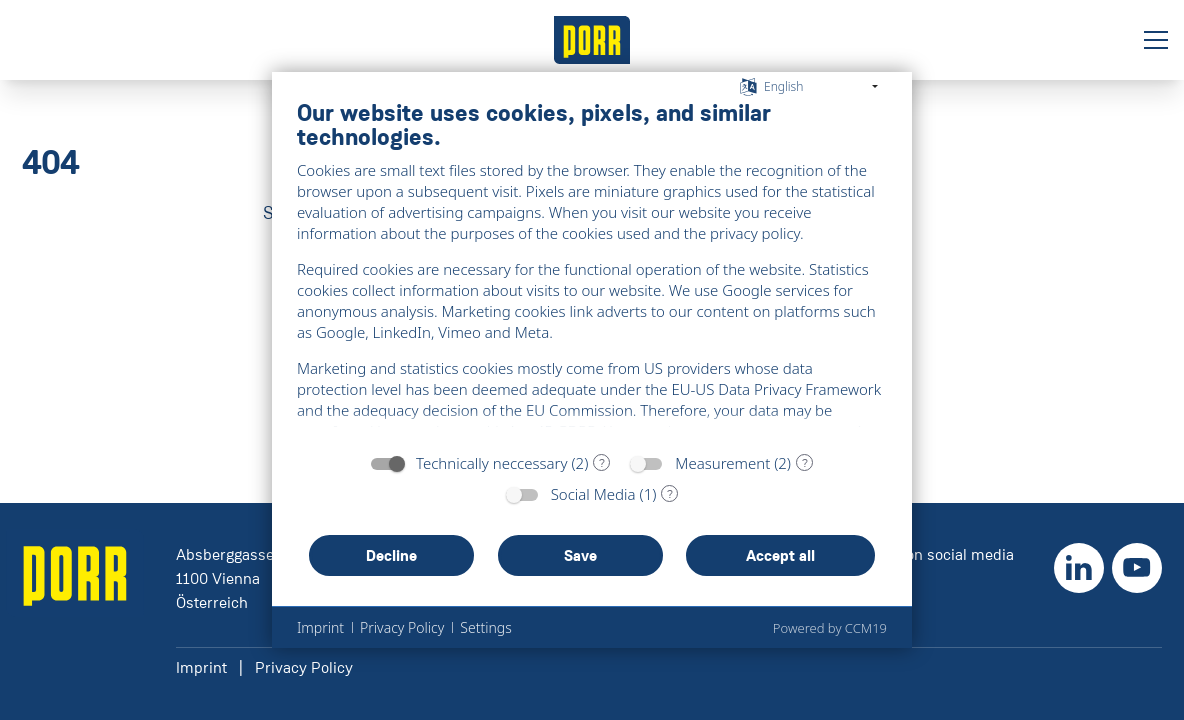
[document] (592, 270)
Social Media (593, 494)
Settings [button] (485, 627)
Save (580, 555)
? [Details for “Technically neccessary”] (602, 463)
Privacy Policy (304, 667)
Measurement (722, 463)
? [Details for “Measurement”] (805, 463)
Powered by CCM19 (830, 628)
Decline (391, 555)
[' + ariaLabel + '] (592, 40)
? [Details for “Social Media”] (670, 494)
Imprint (201, 667)
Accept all (780, 555)
